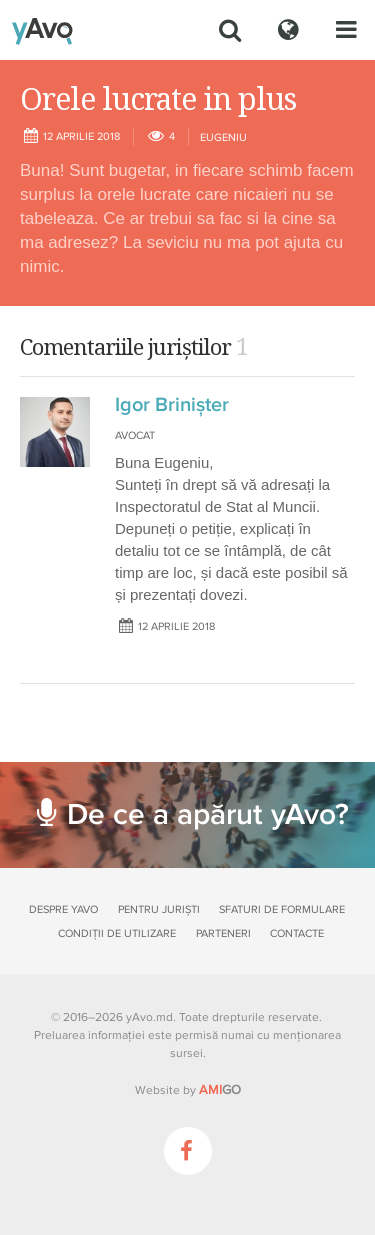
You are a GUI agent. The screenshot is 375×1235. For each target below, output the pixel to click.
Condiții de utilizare (117, 933)
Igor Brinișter (172, 405)
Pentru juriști (159, 909)
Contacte (297, 933)
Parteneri (223, 933)
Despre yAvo (63, 909)
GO (220, 1090)
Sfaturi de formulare (282, 909)
